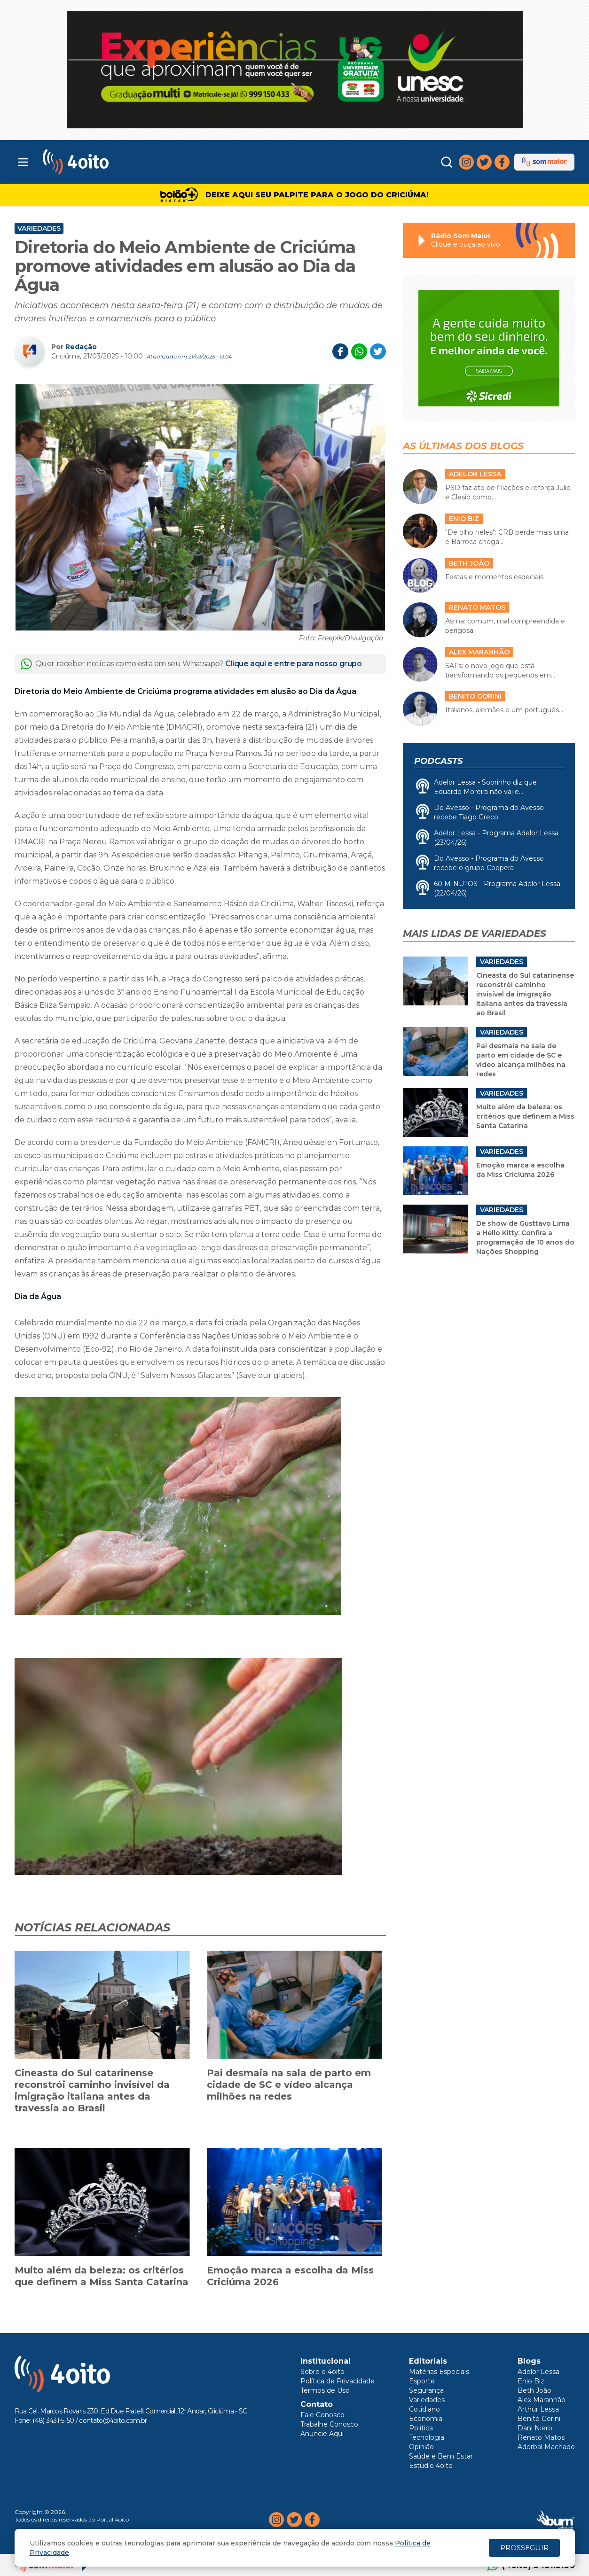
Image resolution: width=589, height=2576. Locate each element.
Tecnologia (426, 2437)
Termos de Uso (325, 2390)
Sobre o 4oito (322, 2371)
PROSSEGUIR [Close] (524, 2547)
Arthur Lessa (538, 2409)
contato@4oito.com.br (113, 2420)
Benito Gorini (539, 2418)
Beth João (534, 2390)
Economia (425, 2418)
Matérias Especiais (439, 2371)
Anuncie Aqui (322, 2433)
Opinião (421, 2447)
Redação (81, 346)
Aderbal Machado (546, 2447)
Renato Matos (541, 2437)
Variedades (39, 228)
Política (421, 2428)
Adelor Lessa (538, 2371)
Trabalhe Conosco (329, 2424)
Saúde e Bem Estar (441, 2456)
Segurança (426, 2390)
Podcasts (438, 761)
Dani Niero (535, 2428)
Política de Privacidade (337, 2381)
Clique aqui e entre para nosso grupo (293, 663)
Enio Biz (531, 2381)
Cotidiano (424, 2409)
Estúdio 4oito (431, 2465)
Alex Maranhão (541, 2400)
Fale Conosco (322, 2415)
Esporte (422, 2381)
